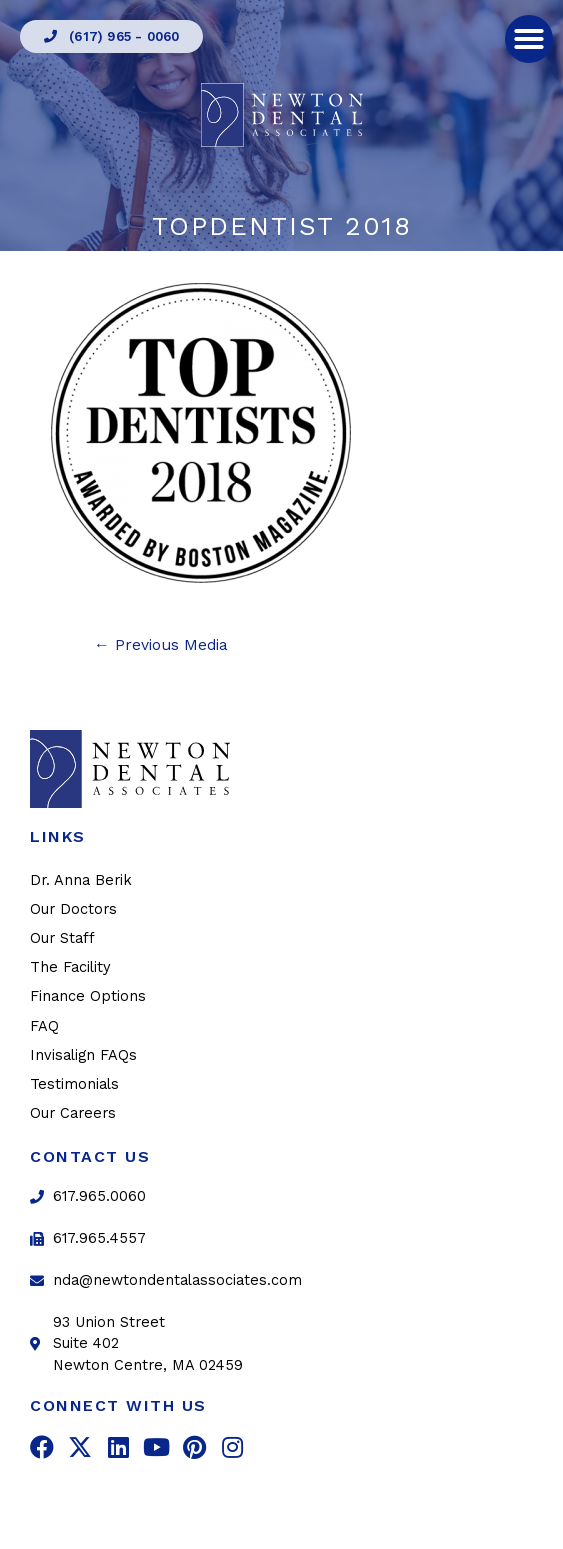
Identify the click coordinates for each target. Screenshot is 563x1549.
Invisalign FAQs (83, 1055)
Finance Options (88, 996)
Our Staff (62, 938)
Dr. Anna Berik (81, 880)
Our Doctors (73, 909)
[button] (111, 36)
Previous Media (161, 645)
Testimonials (74, 1084)
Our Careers (73, 1113)
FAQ (44, 1026)
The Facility (70, 967)
